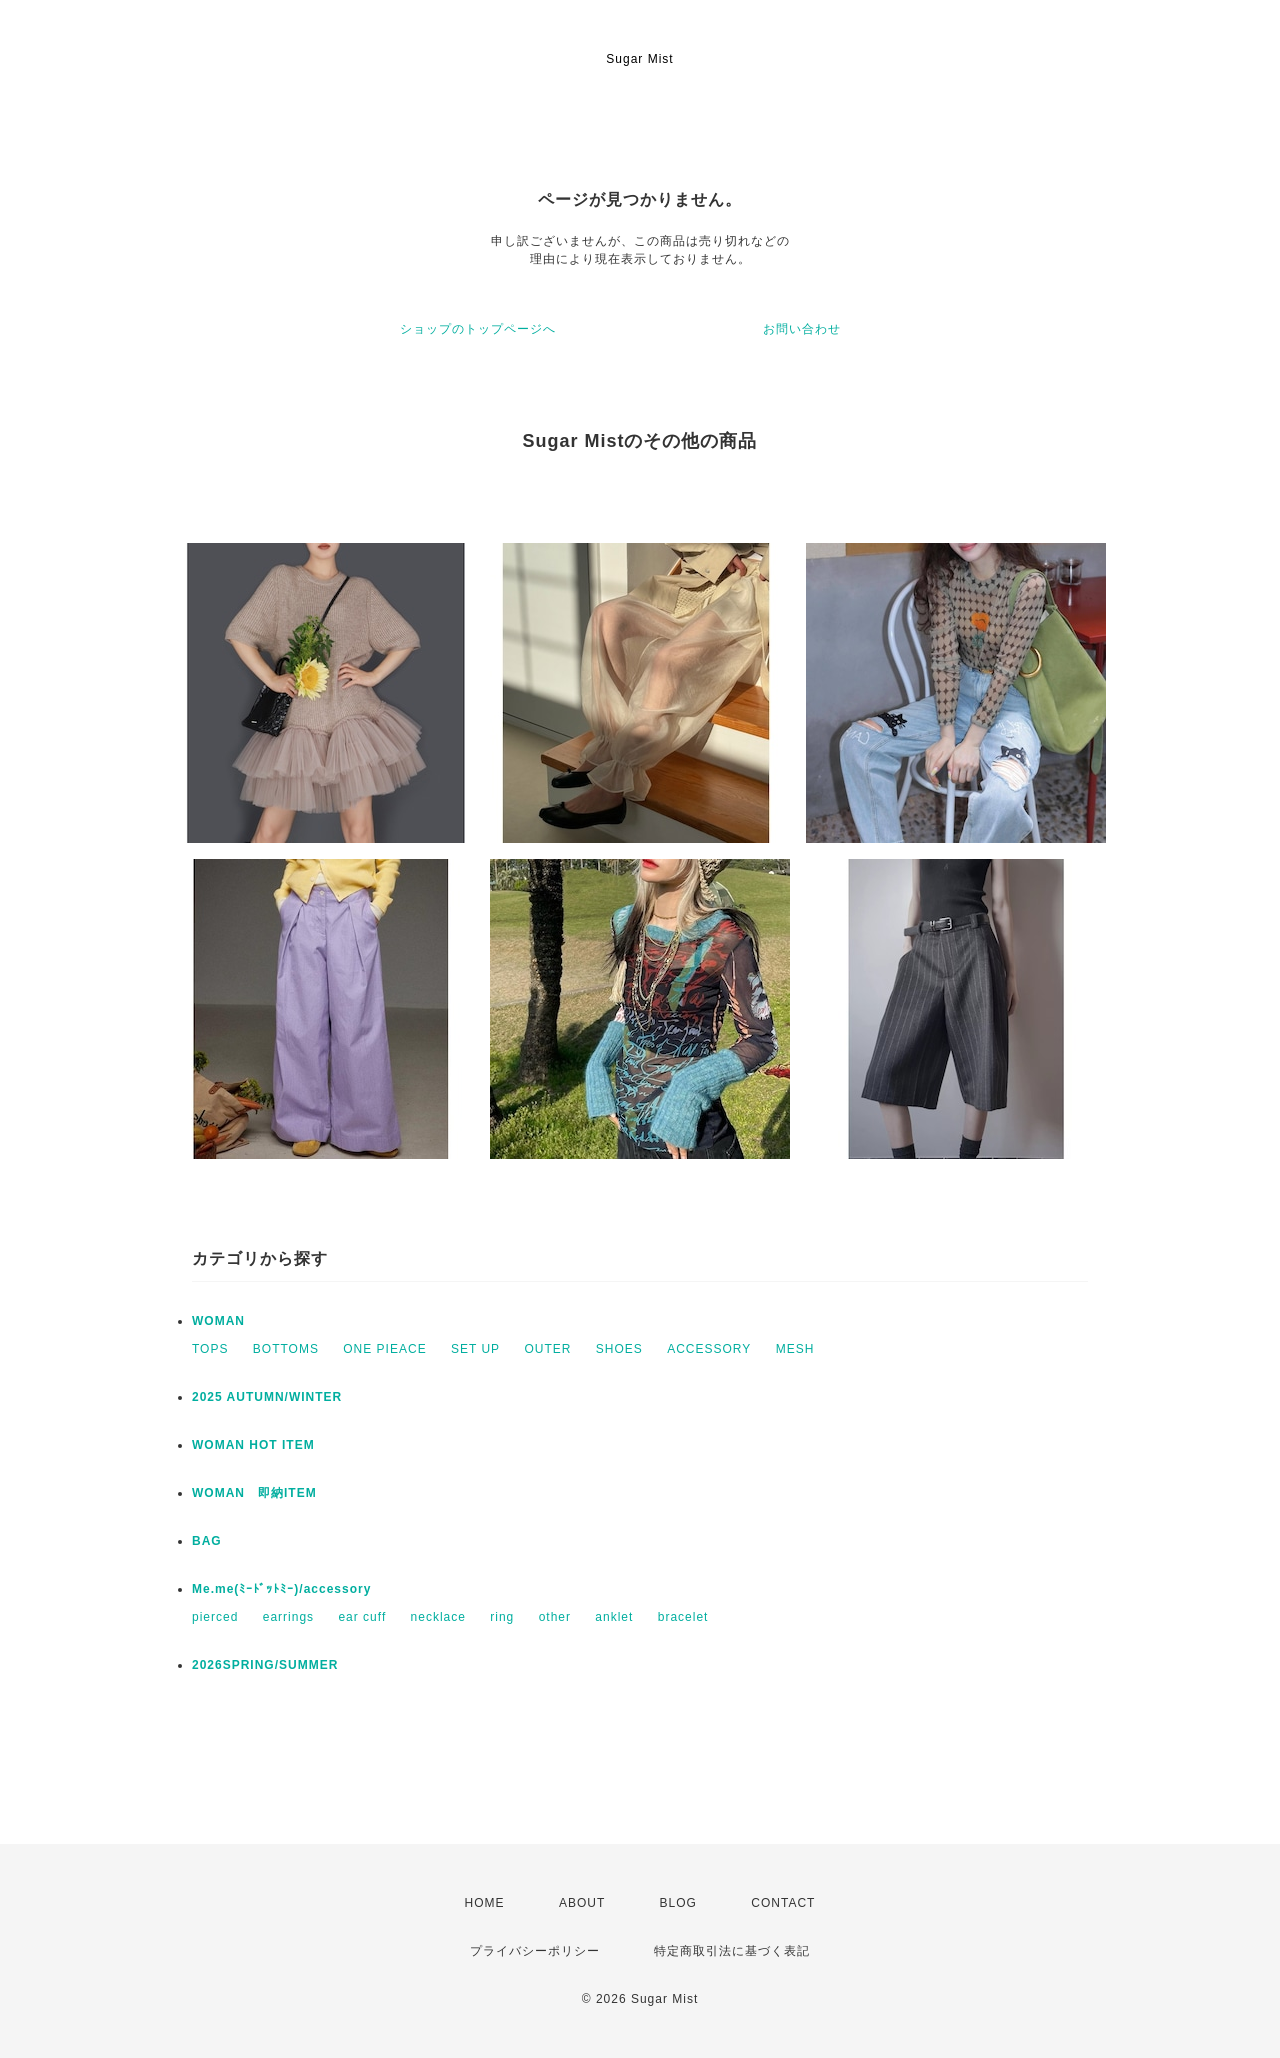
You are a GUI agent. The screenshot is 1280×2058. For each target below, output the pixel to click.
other (555, 1617)
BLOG (678, 1903)
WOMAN (218, 1321)
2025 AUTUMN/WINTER (267, 1397)
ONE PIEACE (384, 1349)
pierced (215, 1617)
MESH (795, 1349)
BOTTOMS (286, 1349)
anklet (614, 1617)
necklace (438, 1617)
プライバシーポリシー (535, 1951)
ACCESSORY (709, 1349)
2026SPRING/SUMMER (265, 1665)
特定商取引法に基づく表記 (732, 1951)
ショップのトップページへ (478, 329)
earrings (288, 1617)
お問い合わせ (802, 329)
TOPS (210, 1349)
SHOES (619, 1349)
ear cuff (362, 1617)
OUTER (547, 1349)
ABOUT (582, 1903)
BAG (207, 1541)
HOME (485, 1903)
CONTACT (783, 1903)
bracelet (683, 1617)
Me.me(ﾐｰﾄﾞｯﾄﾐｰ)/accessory (281, 1589)
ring (502, 1617)
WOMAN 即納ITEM (254, 1493)
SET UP (475, 1349)
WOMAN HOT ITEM (253, 1445)
